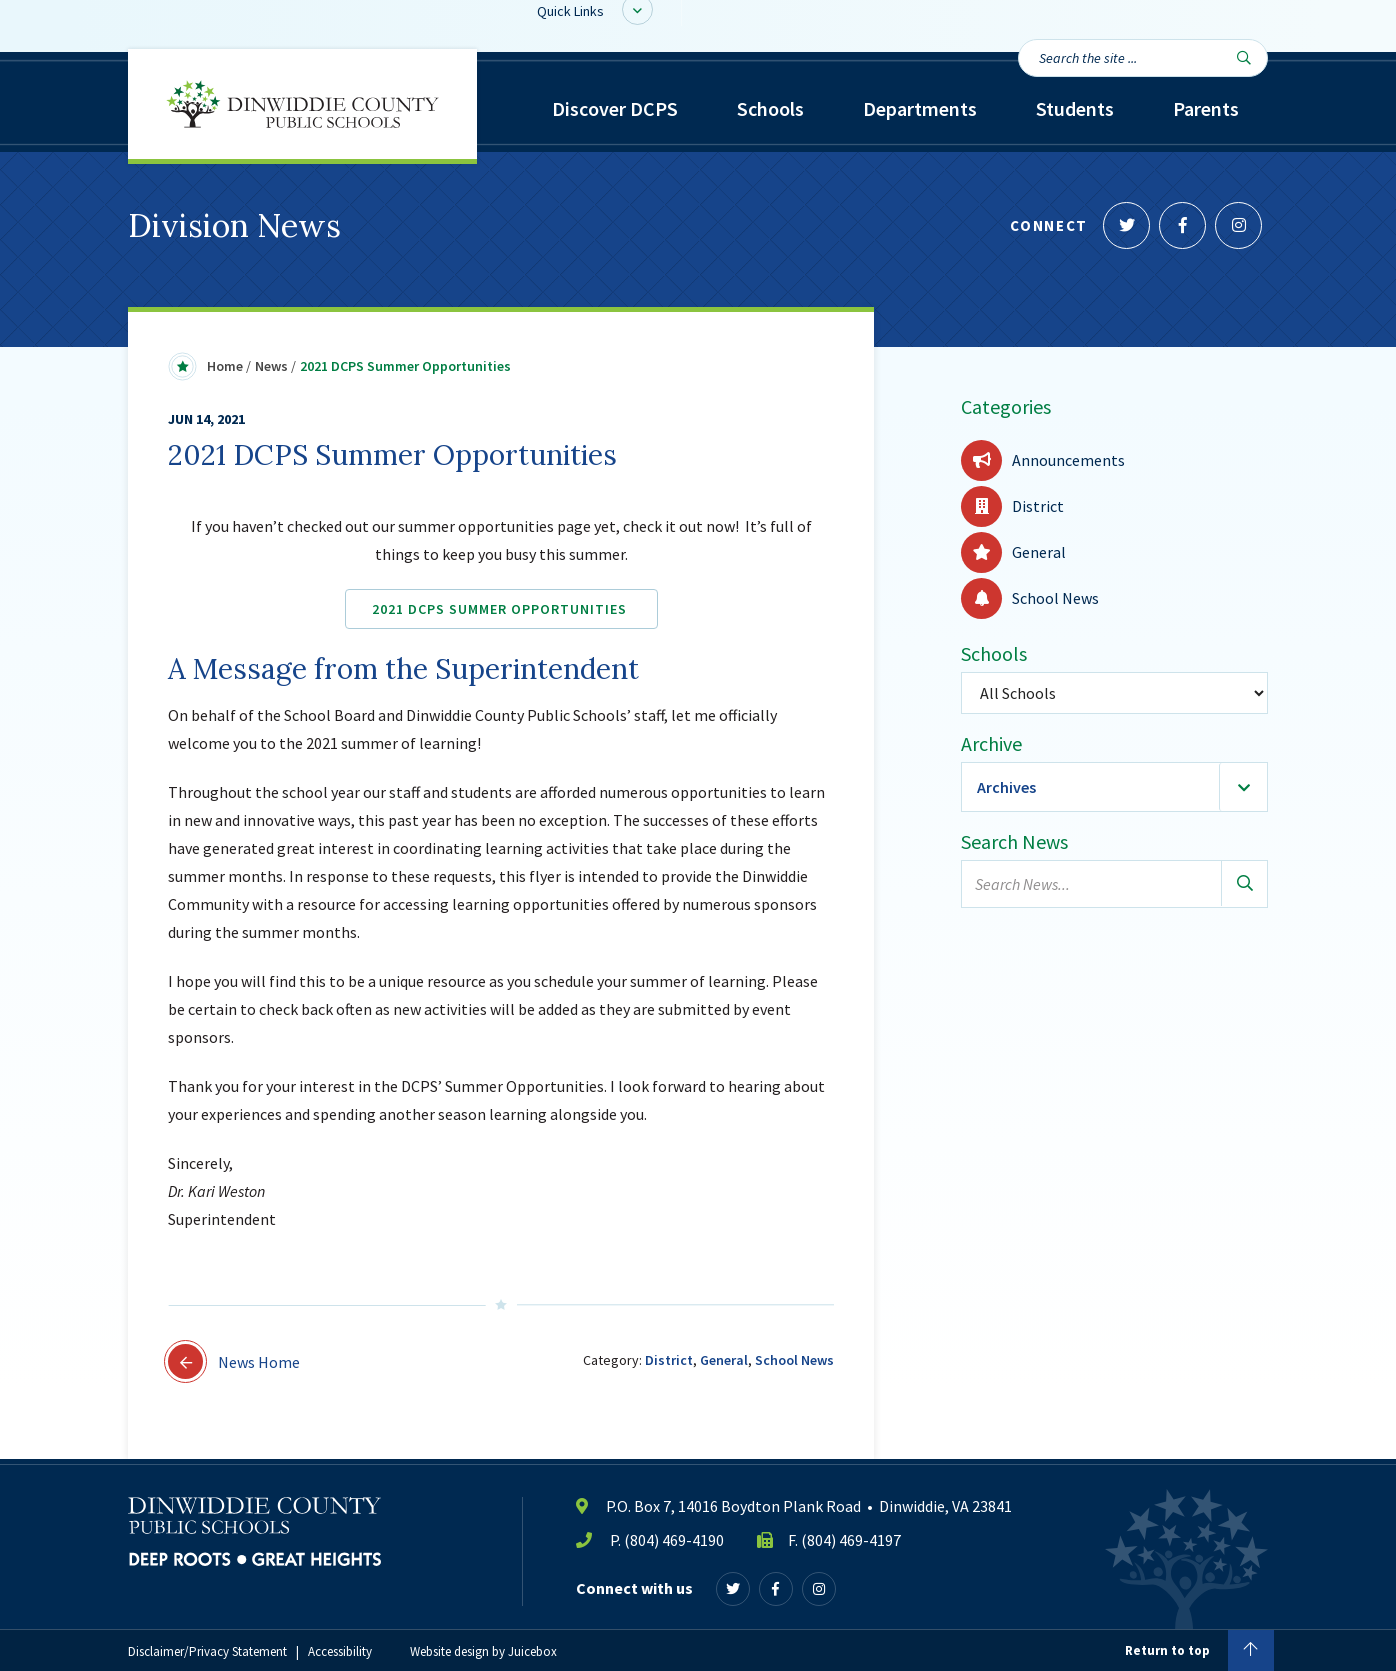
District (669, 1360)
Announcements (1043, 460)
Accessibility (340, 1651)
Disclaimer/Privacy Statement (207, 1651)
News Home (234, 1361)
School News (794, 1360)
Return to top (1199, 1650)
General (724, 1360)
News (271, 366)
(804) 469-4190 (674, 1540)
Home (225, 366)
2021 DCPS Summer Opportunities (501, 609)
